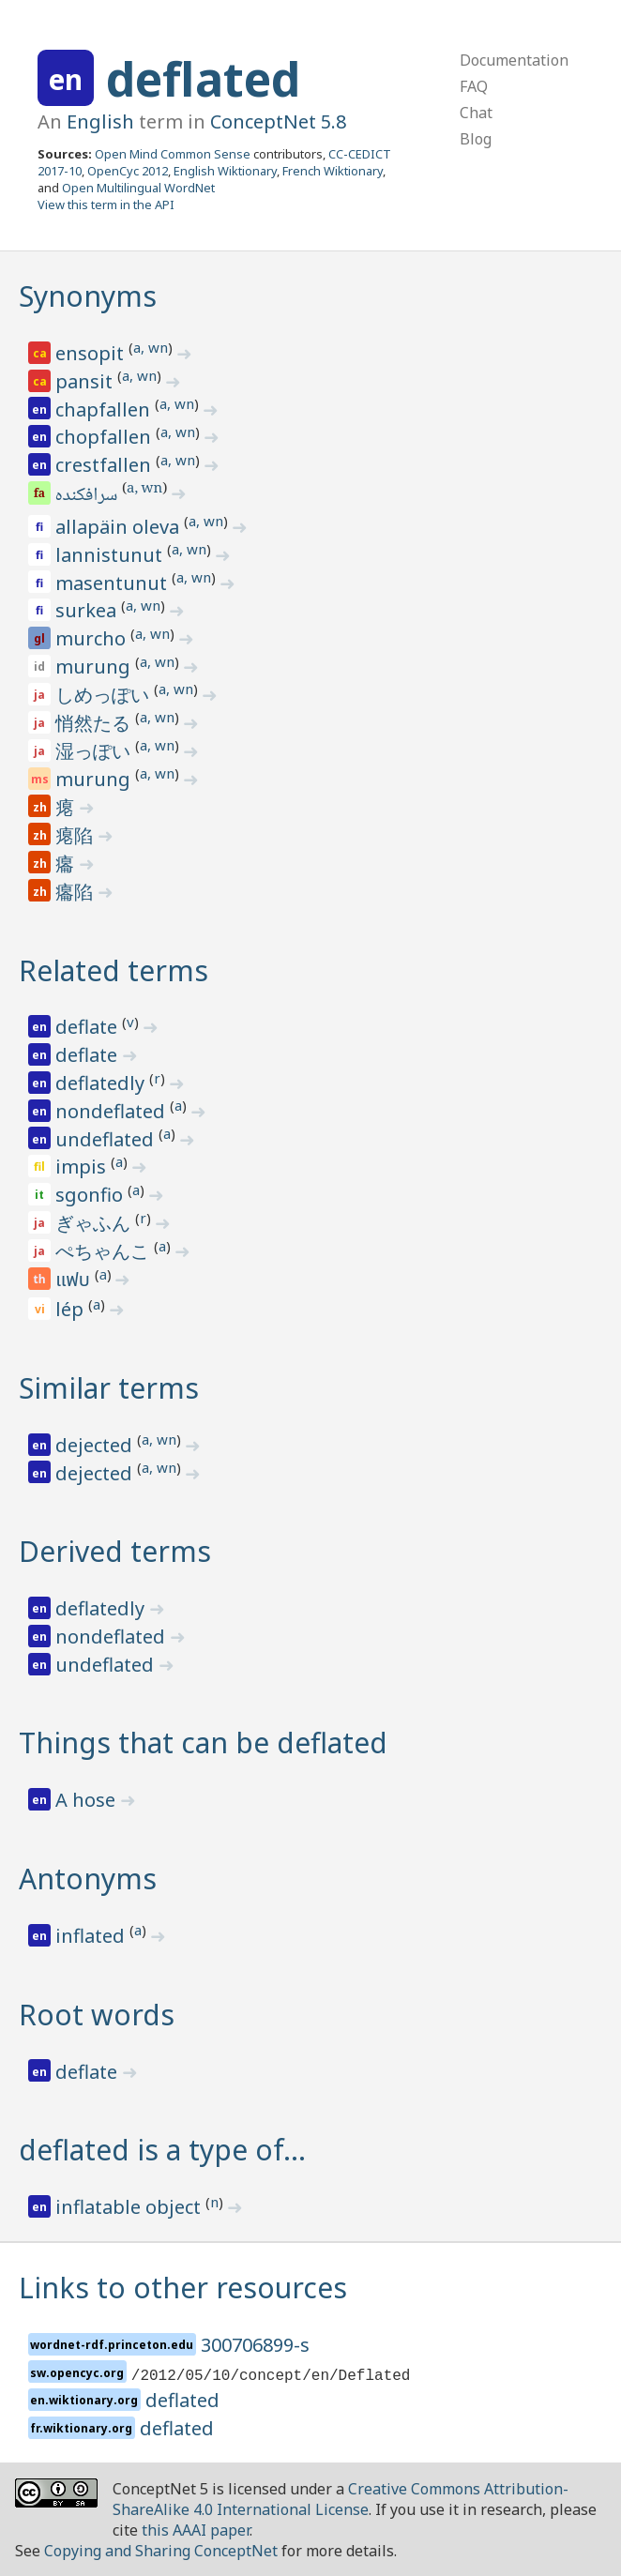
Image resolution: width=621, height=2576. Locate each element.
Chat (476, 112)
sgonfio (91, 1194)
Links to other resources (183, 2287)
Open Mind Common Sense (172, 153)
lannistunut (111, 555)
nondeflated (112, 1111)
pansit (86, 381)
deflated (203, 79)
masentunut (113, 583)
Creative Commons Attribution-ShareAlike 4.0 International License (340, 2499)
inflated (92, 1935)
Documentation (514, 60)
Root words (96, 2014)
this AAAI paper (196, 2530)
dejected (96, 1445)
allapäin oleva (119, 526)
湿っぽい (95, 751)
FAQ (474, 86)
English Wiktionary (225, 170)
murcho (92, 638)
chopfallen (105, 436)
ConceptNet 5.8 (278, 121)
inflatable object (130, 2207)
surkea (88, 610)
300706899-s (255, 2344)
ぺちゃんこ (104, 1251)
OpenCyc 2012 (127, 170)
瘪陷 (76, 835)
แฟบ (75, 1280)
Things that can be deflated (203, 1742)
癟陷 (76, 891)
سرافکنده (87, 496)
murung (95, 666)
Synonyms (88, 296)
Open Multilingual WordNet (138, 187)
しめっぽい (104, 694)
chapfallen (105, 409)
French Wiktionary (332, 170)
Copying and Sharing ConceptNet (161, 2550)
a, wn (150, 347)
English (100, 121)
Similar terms (109, 1388)
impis (83, 1166)
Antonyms (88, 1878)
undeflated (107, 1139)
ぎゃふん (95, 1222)
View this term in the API (106, 204)
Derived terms (115, 1551)
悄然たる (95, 722)
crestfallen (105, 464)
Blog (476, 139)
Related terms (113, 970)
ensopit (92, 353)
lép (71, 1309)
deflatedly (102, 1083)
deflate (88, 1026)
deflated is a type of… (162, 2149)
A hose (87, 1799)
